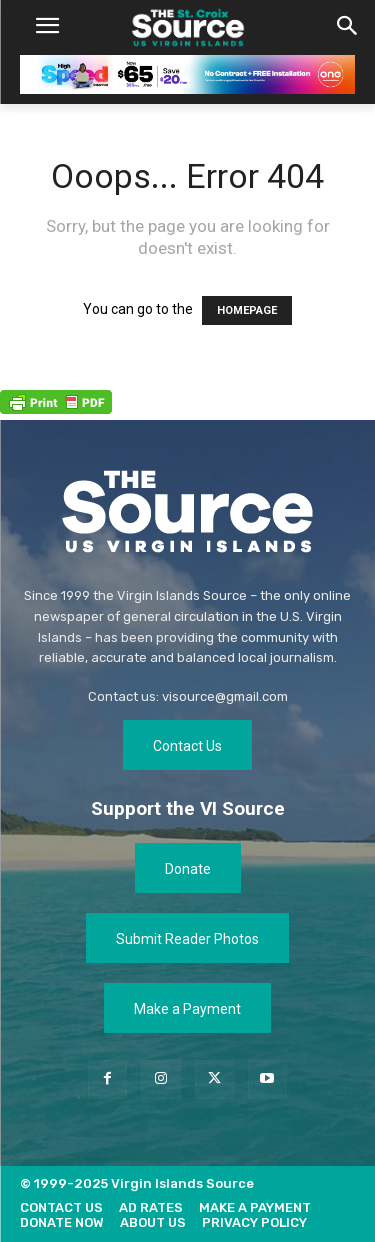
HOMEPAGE (247, 310)
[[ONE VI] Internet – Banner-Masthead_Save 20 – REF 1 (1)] (187, 74)
